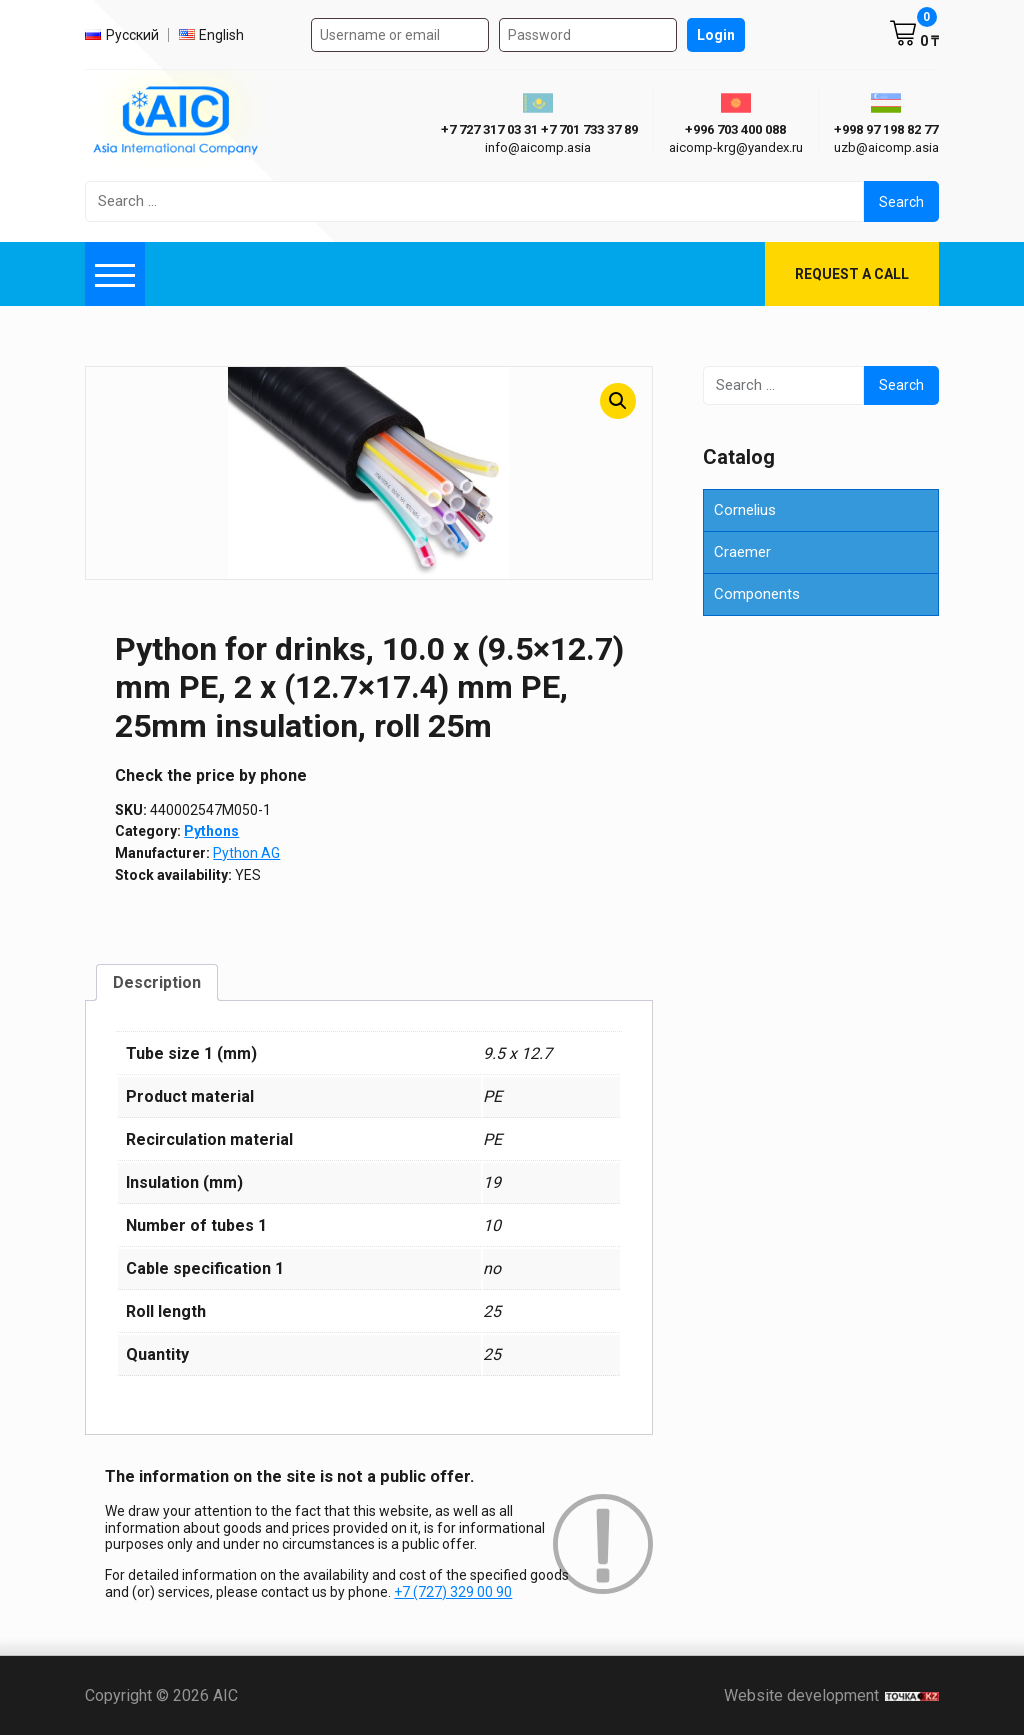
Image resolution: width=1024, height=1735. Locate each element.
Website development (831, 1695)
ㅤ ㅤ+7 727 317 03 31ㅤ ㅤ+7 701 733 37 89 (538, 129)
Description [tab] (157, 982)
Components (757, 594)
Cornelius (745, 510)
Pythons (211, 831)
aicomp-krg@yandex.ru (736, 147)
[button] (618, 401)
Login (716, 35)
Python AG (246, 853)
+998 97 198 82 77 (886, 129)
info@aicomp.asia (538, 147)
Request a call (852, 274)
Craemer (742, 552)
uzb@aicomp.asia (886, 147)
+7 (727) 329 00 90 (453, 1592)
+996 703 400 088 (735, 129)
